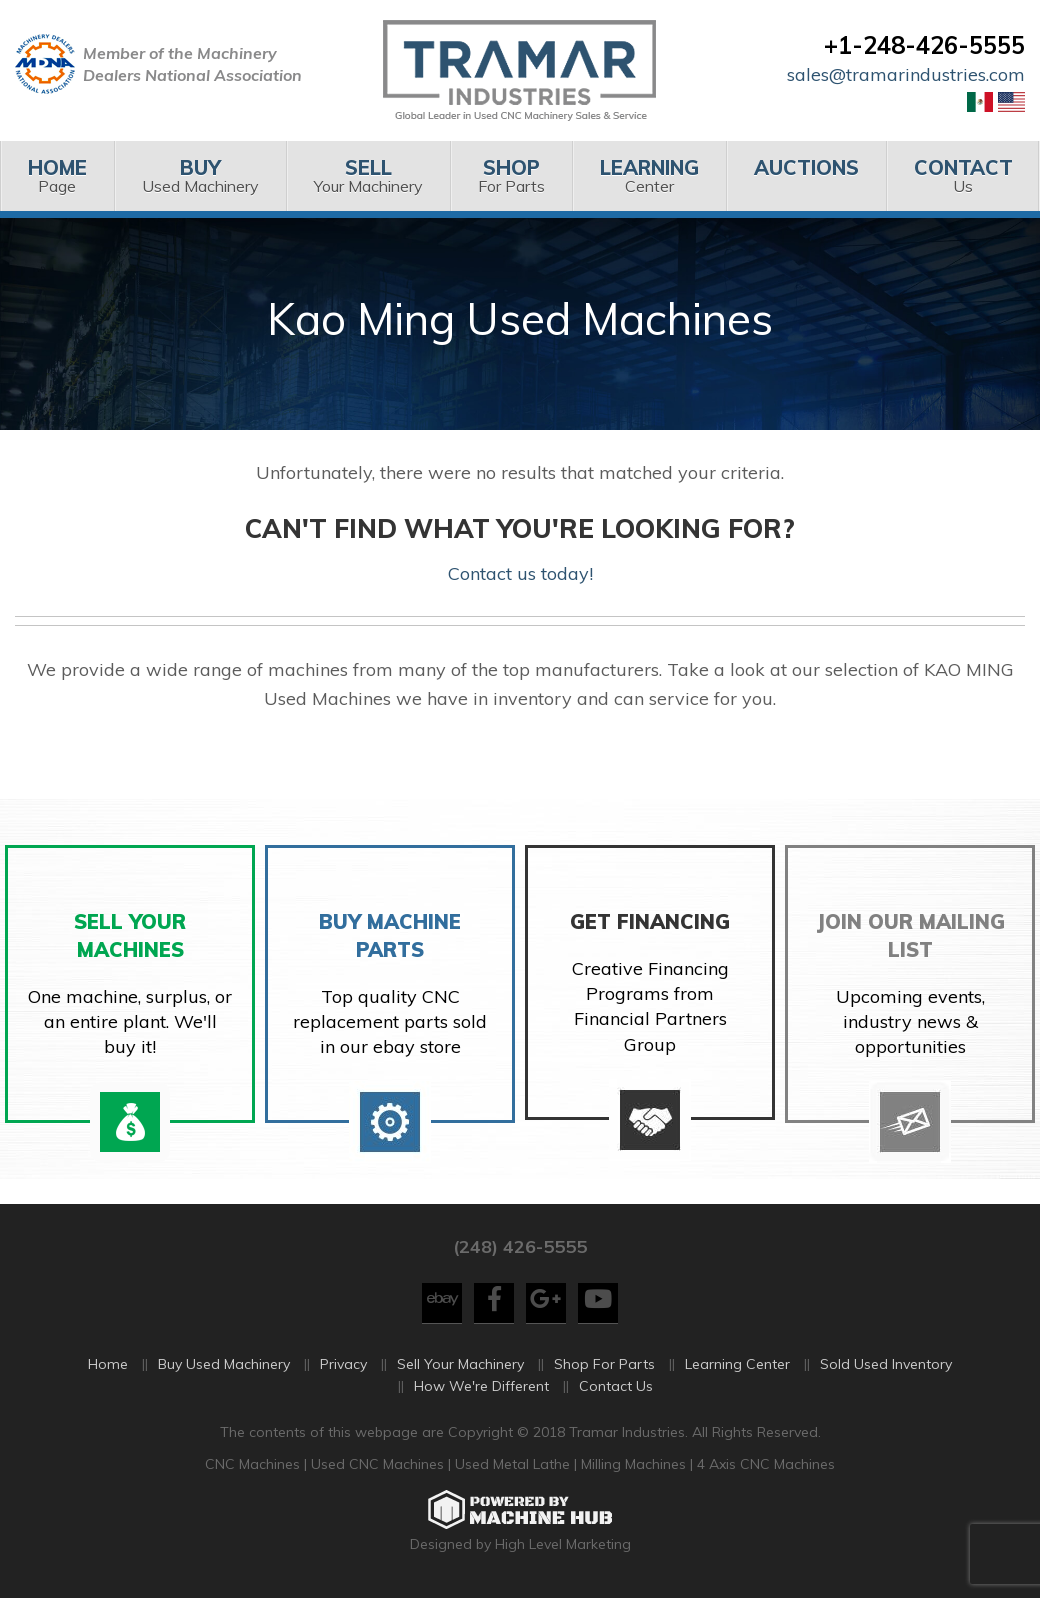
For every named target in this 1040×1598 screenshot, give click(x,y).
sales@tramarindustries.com (906, 74)
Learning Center (737, 1364)
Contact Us (616, 1386)
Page (57, 175)
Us (963, 175)
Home (108, 1364)
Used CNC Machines (379, 1464)
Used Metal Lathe (514, 1464)
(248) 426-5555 (520, 1246)
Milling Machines (633, 1464)
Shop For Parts (604, 1364)
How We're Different (481, 1386)
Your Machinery (368, 175)
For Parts (511, 175)
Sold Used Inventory (886, 1364)
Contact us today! (520, 573)
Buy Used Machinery (224, 1364)
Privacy (343, 1364)
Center (649, 175)
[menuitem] (57, 176)
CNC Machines (254, 1464)
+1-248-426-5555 (924, 45)
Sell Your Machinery (460, 1364)
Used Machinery (200, 175)
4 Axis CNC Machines (766, 1464)
